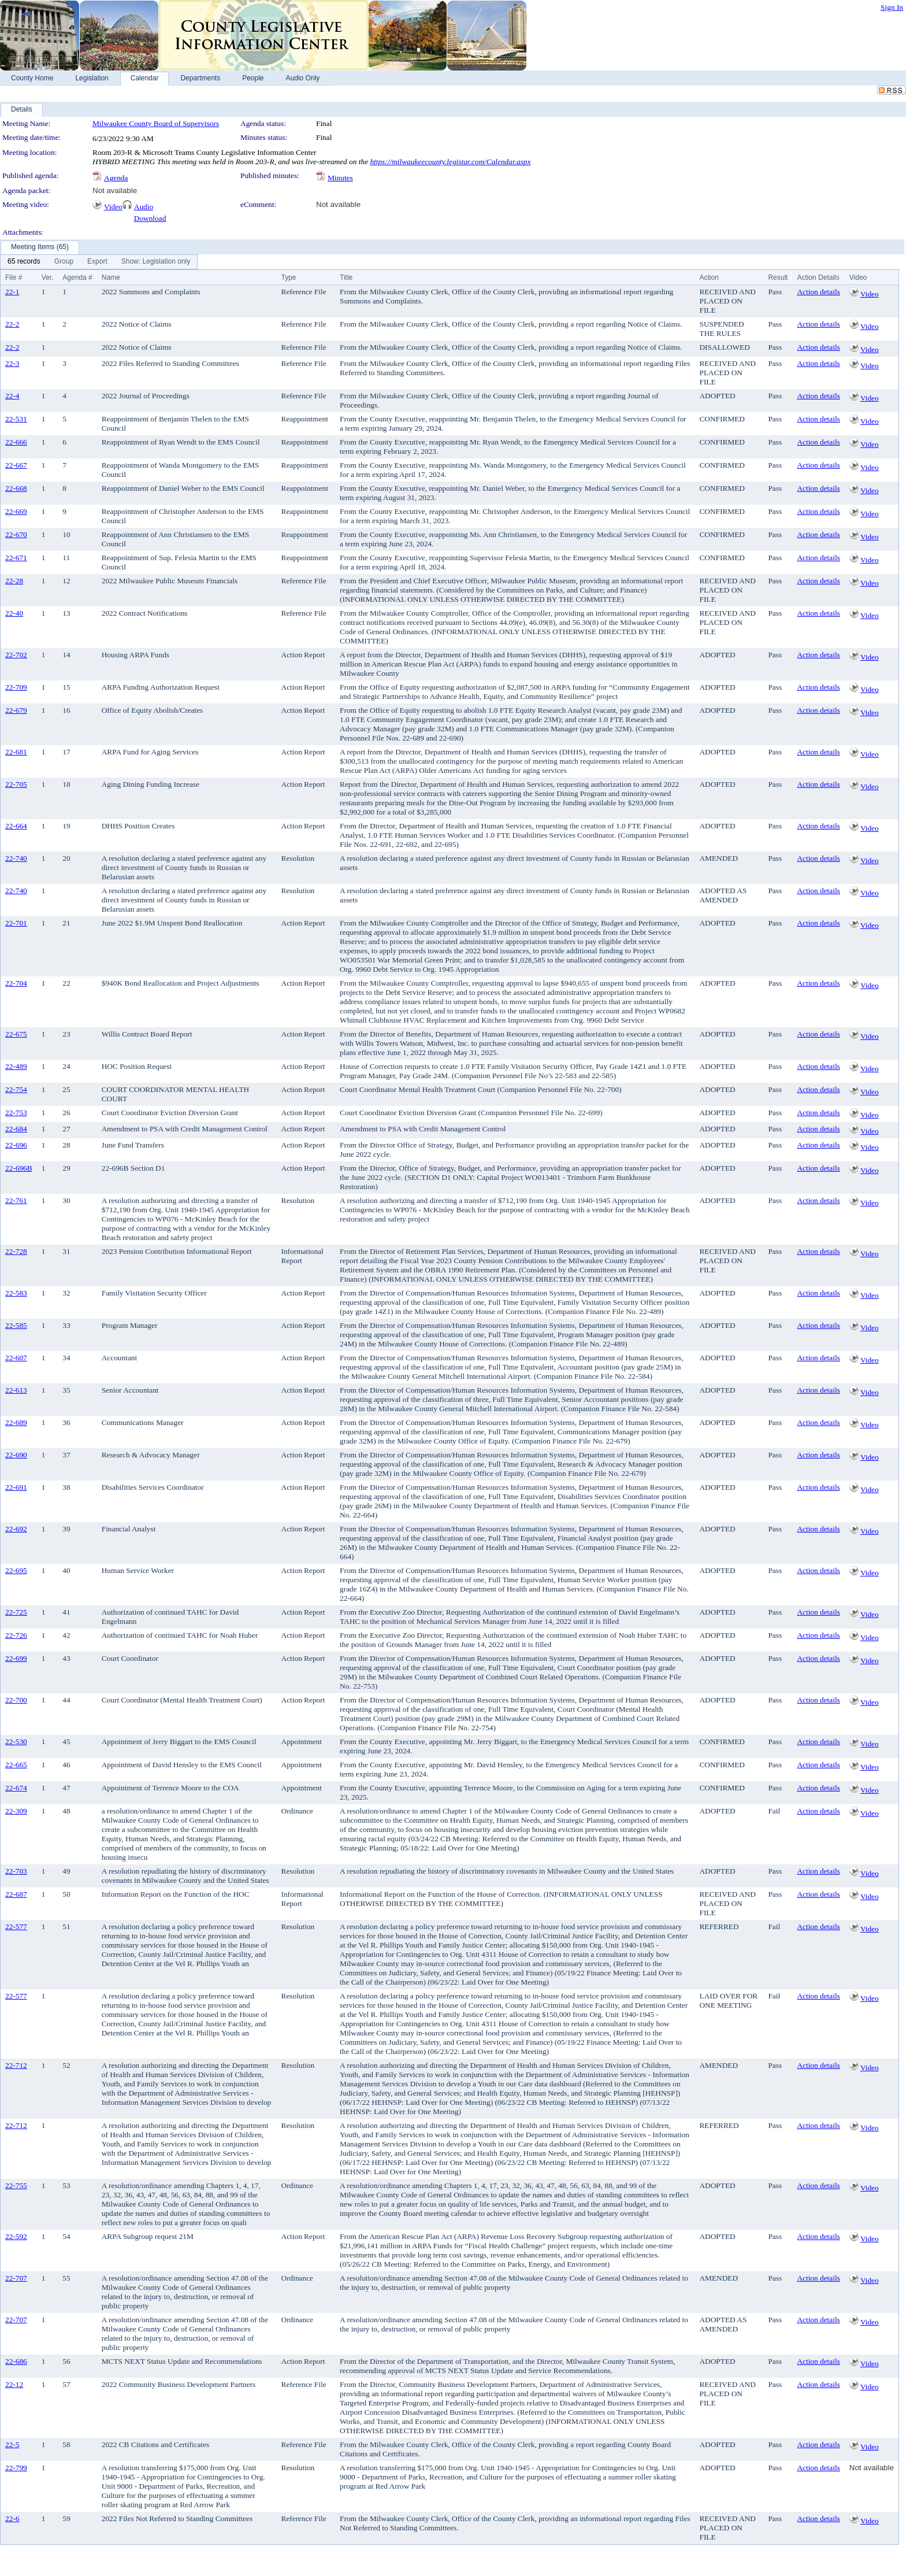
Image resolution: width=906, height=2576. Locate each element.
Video (113, 206)
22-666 (16, 442)
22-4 (12, 395)
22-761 (16, 1200)
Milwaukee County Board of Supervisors (155, 123)
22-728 (16, 1251)
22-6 (12, 2518)
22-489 (16, 1066)
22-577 (16, 1926)
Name (111, 277)
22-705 (16, 784)
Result (778, 277)
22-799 (16, 2467)
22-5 (12, 2444)
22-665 (16, 1764)
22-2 (12, 324)
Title (346, 277)
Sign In (892, 7)
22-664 (16, 825)
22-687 (16, 1894)
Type (288, 277)
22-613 (16, 1390)
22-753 (16, 1112)
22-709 (16, 687)
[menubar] (99, 261)
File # (13, 277)
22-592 (16, 2236)
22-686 (16, 2361)
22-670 (16, 534)
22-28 (14, 580)
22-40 (14, 613)
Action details (818, 291)
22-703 (16, 1871)
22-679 (16, 710)
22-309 (16, 1811)
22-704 (16, 983)
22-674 (16, 1787)
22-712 (16, 2065)
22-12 (14, 2384)
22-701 (16, 923)
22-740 (16, 858)
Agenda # (77, 277)
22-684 (16, 1128)
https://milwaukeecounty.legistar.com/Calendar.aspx (450, 161)
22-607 (16, 1357)
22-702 (16, 654)
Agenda (116, 177)
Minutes (340, 177)
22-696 (16, 1145)
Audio (143, 206)
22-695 (16, 1570)
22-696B (18, 1168)
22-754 (16, 1089)
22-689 (16, 1422)
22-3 (12, 363)
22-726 (16, 1635)
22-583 (16, 1293)
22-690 (16, 1454)
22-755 (16, 2185)
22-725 (16, 1612)
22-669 (16, 511)
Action (708, 277)
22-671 (16, 557)
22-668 (16, 488)
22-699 (16, 1658)
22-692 (16, 1528)
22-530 (16, 1741)
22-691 (16, 1487)
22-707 (16, 2278)
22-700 (16, 1700)
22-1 (12, 291)
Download (150, 218)
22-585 (16, 1325)
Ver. (48, 277)
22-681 (16, 751)
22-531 (16, 418)
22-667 (16, 465)
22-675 (16, 1034)
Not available (114, 190)
